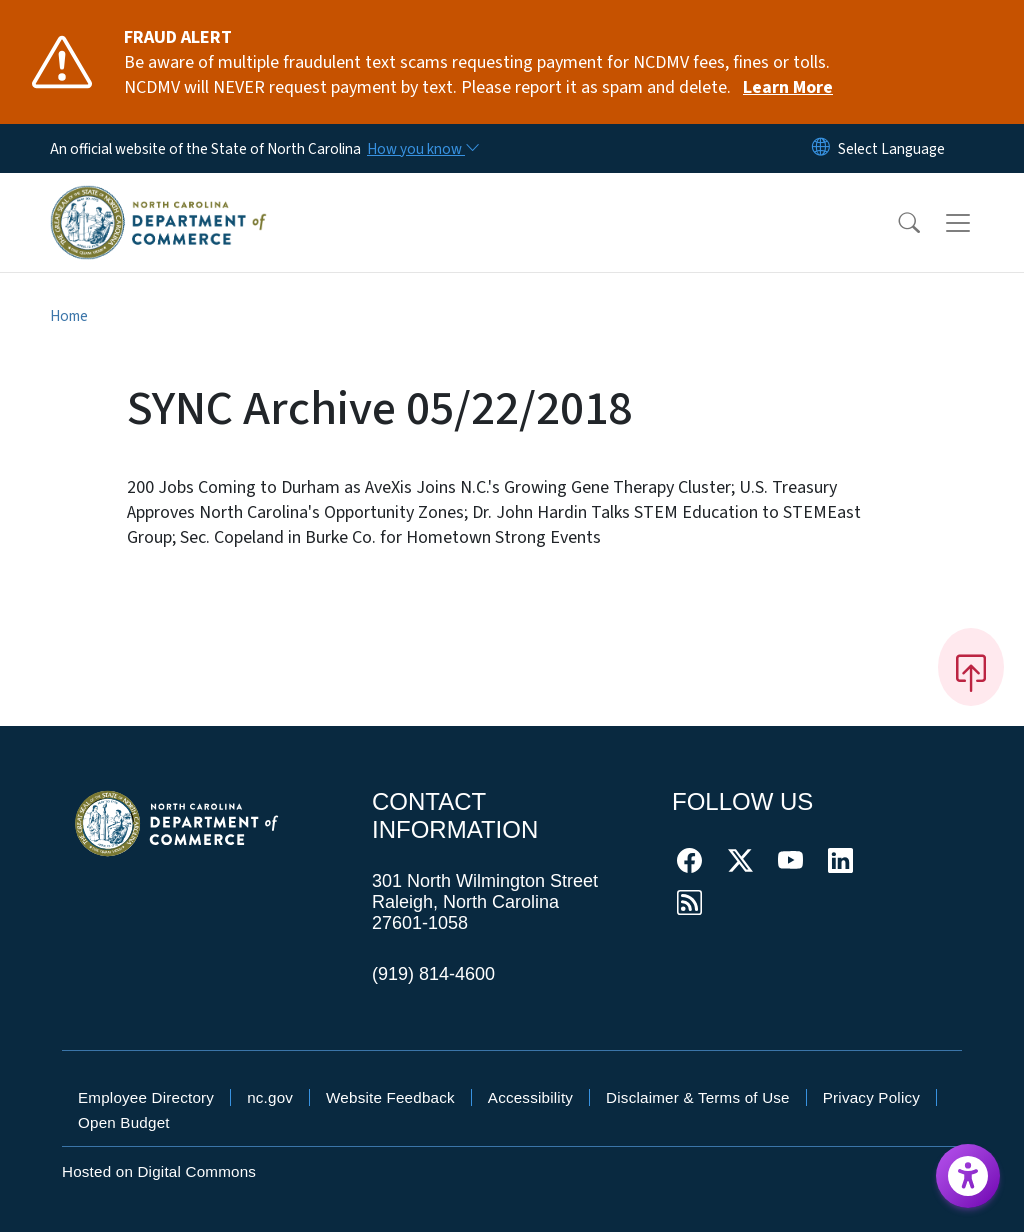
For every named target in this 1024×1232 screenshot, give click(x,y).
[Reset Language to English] (821, 148)
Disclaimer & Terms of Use (698, 1097)
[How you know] (422, 149)
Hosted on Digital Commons (159, 1171)
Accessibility (530, 1097)
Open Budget (124, 1122)
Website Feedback (390, 1097)
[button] (896, 223)
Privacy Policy (871, 1097)
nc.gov (270, 1097)
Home (69, 316)
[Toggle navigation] (977, 222)
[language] (891, 149)
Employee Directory (146, 1097)
